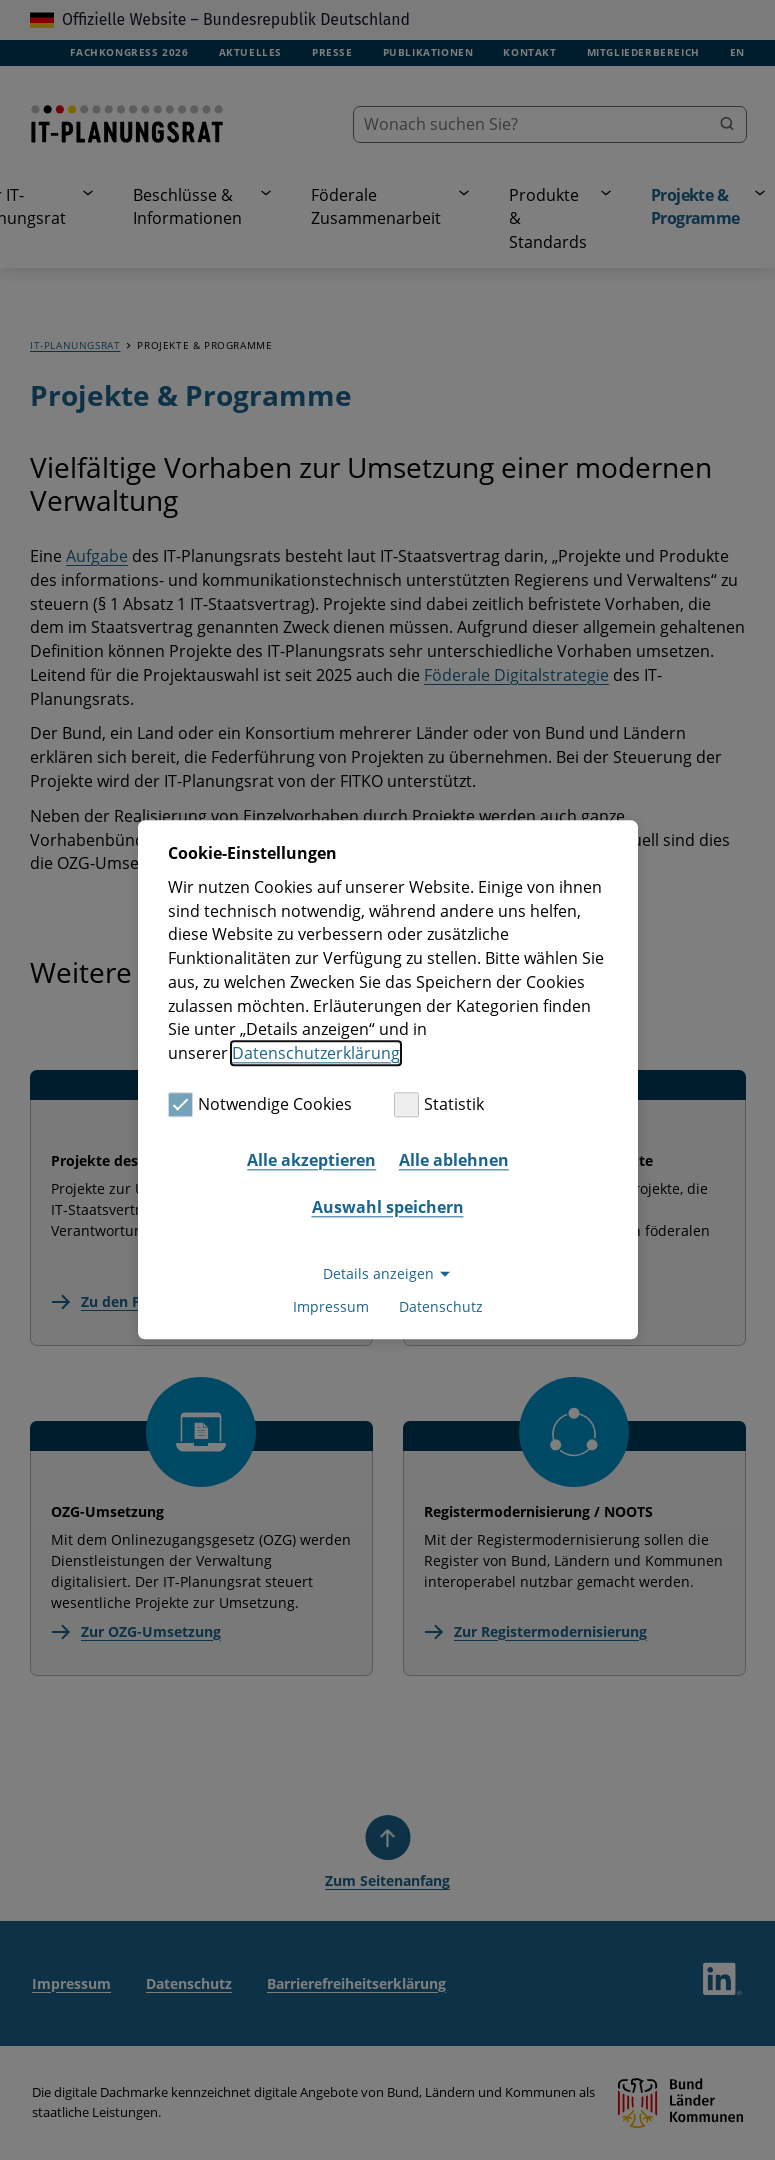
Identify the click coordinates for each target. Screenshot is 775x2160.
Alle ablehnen (454, 1160)
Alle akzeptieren (311, 1160)
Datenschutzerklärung (316, 1053)
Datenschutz (441, 1307)
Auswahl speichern (388, 1207)
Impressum (331, 1307)
